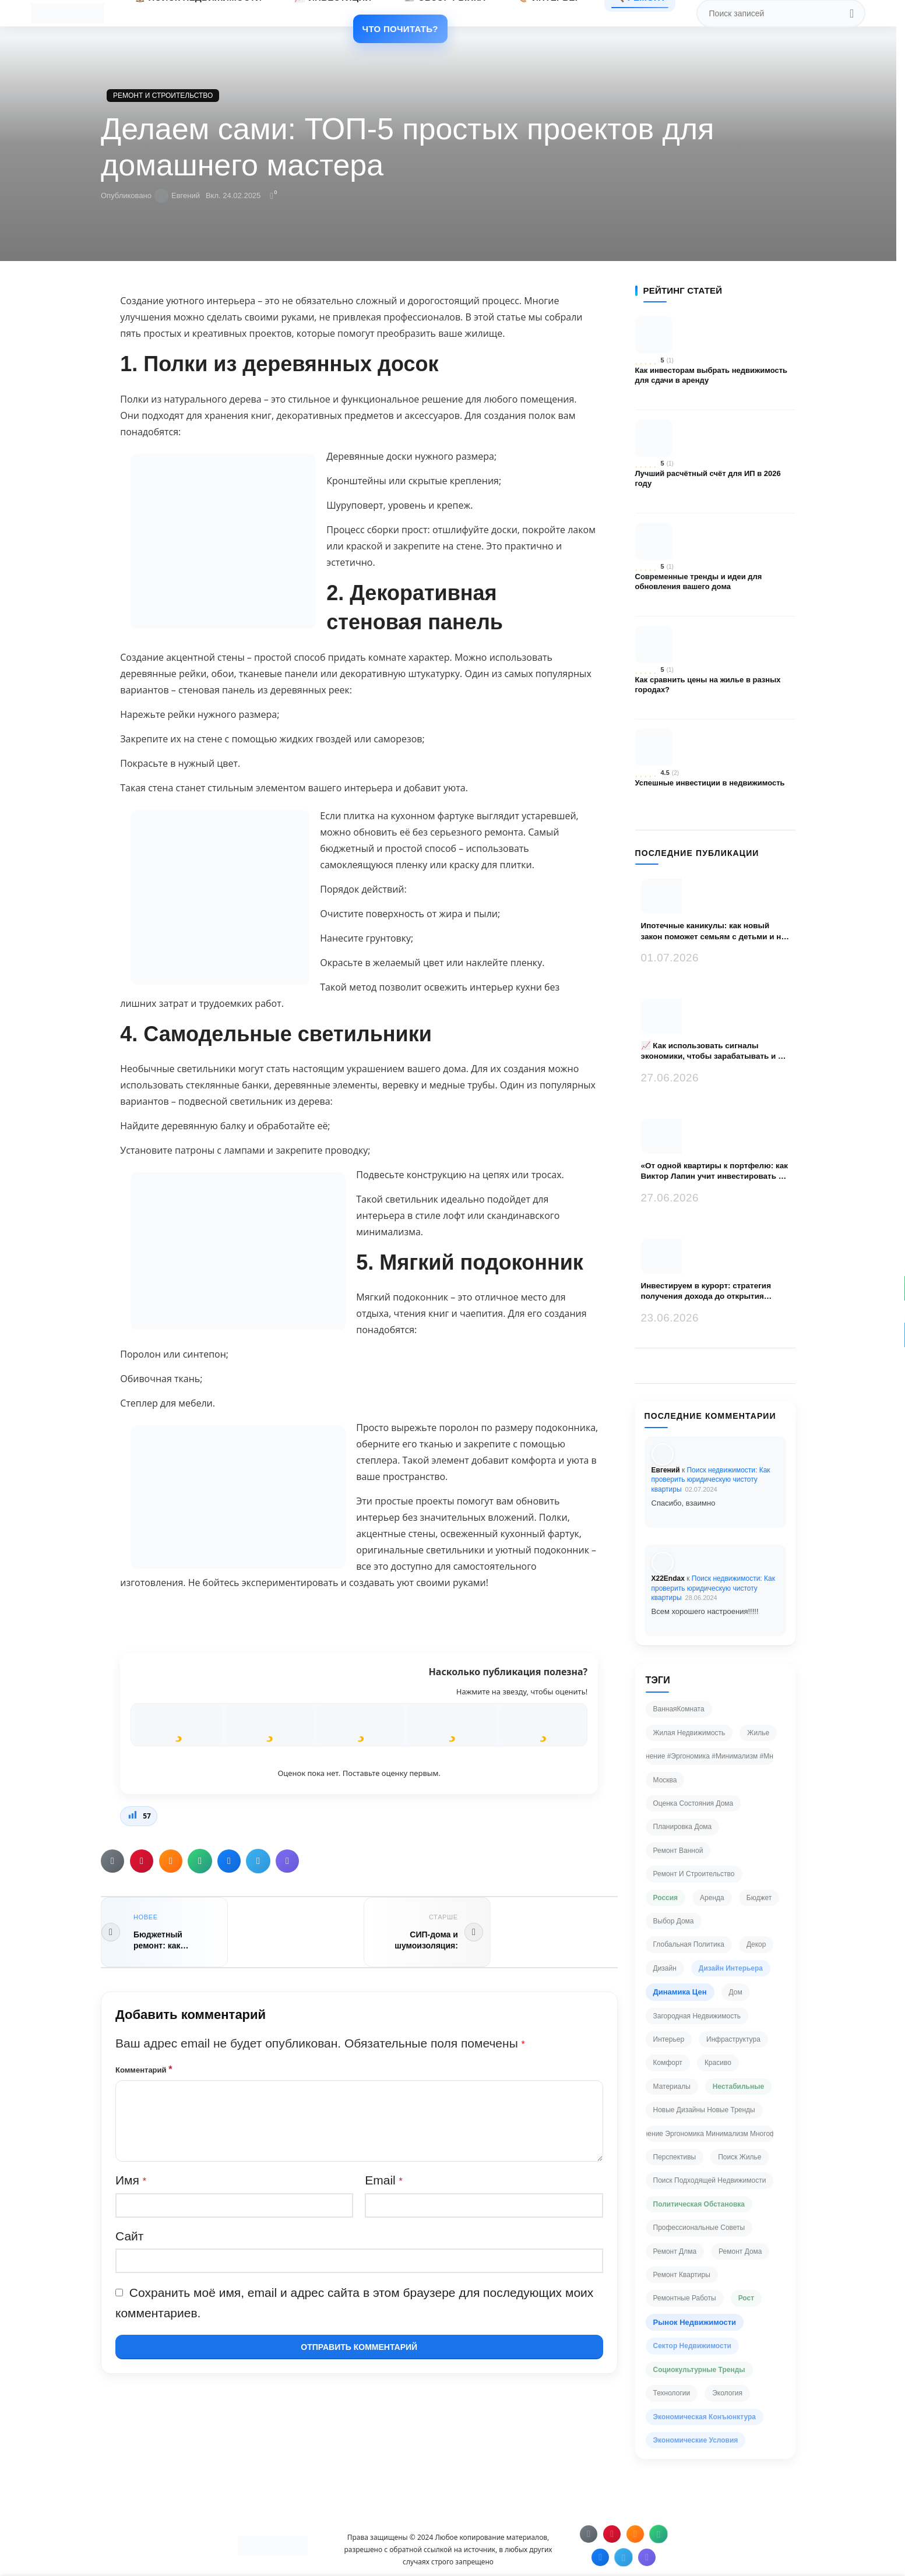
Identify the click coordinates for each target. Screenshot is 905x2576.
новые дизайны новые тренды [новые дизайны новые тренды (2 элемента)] (704, 2110)
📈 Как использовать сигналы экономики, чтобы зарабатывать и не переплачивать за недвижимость (714, 1051)
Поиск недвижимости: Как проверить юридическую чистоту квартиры (711, 1480)
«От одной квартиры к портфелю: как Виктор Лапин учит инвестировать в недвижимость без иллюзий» (714, 1171)
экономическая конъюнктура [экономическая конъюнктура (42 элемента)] (704, 2417)
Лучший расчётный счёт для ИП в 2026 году (708, 478)
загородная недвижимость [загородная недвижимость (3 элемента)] (697, 2016)
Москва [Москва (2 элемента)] (665, 1780)
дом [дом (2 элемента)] (735, 1992)
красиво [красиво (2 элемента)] (718, 2063)
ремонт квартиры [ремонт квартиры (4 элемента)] (681, 2275)
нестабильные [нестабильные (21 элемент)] (738, 2086)
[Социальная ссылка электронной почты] (112, 1861)
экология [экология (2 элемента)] (727, 2393)
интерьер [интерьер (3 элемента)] (669, 2039)
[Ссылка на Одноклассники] (170, 1861)
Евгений (185, 195)
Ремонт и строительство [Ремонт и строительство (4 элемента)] (694, 1874)
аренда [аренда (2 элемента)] (712, 1898)
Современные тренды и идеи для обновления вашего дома (698, 581)
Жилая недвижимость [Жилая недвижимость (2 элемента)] (689, 1733)
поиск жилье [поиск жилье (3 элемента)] (739, 2157)
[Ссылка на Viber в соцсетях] (287, 1861)
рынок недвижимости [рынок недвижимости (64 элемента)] (695, 2322)
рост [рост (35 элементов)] (746, 2298)
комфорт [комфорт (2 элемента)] (667, 2063)
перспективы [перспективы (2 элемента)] (674, 2157)
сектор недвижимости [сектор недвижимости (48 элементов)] (692, 2346)
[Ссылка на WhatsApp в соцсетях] (200, 1861)
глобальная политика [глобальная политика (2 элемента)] (688, 1944)
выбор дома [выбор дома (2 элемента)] (673, 1921)
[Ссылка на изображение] (273, 2544)
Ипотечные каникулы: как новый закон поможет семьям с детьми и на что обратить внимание (713, 931)
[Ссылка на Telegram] (258, 1861)
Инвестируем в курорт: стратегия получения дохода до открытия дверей (706, 1291)
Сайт (129, 2236)
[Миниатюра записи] (678, 896)
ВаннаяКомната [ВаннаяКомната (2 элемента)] (679, 1709)
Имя (130, 2180)
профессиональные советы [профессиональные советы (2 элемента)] (699, 2227)
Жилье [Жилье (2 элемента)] (758, 1733)
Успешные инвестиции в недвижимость (710, 782)
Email (384, 2180)
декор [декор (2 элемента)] (756, 1944)
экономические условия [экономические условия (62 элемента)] (695, 2440)
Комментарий (143, 2069)
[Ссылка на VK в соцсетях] (229, 1861)
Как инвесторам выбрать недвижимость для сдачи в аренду (711, 375)
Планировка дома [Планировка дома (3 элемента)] (682, 1827)
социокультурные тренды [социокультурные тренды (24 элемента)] (699, 2370)
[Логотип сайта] (67, 12)
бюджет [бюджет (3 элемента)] (759, 1898)
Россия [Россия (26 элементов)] (665, 1898)
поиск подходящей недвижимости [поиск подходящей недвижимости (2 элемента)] (709, 2180)
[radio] (178, 1725)
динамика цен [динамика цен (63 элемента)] (680, 1991)
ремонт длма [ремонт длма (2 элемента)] (675, 2251)
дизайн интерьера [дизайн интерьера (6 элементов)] (731, 1968)
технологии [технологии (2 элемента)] (672, 2393)
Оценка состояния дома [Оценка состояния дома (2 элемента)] (693, 1803)
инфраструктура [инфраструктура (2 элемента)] (733, 2039)
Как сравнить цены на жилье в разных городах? (708, 685)
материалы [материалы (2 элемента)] (672, 2086)
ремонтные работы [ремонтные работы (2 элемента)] (684, 2298)
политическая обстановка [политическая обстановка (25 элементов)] (699, 2204)
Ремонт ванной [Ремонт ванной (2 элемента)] (678, 1850)
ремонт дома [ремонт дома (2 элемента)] (740, 2251)
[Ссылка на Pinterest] (141, 1861)
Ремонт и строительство (163, 95)
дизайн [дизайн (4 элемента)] (665, 1968)
